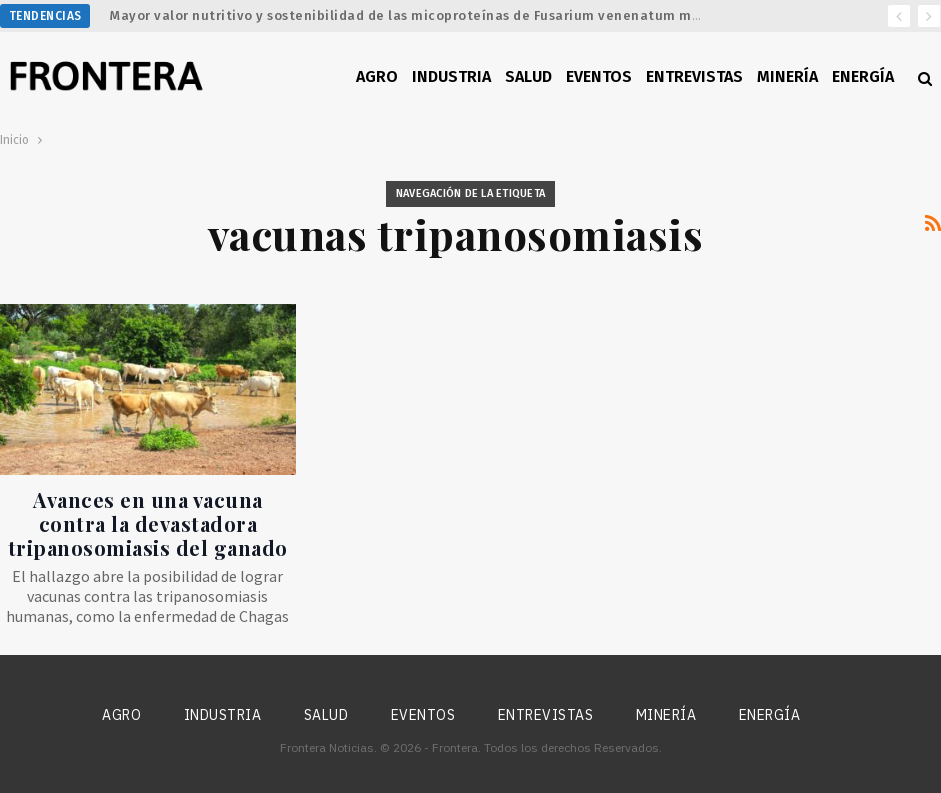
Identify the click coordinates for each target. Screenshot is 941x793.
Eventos (599, 76)
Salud (528, 76)
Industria (451, 76)
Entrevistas (694, 76)
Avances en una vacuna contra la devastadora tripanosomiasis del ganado (148, 523)
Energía (863, 76)
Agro (377, 76)
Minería (787, 76)
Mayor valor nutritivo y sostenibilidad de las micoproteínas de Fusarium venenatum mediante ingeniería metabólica (505, 15)
